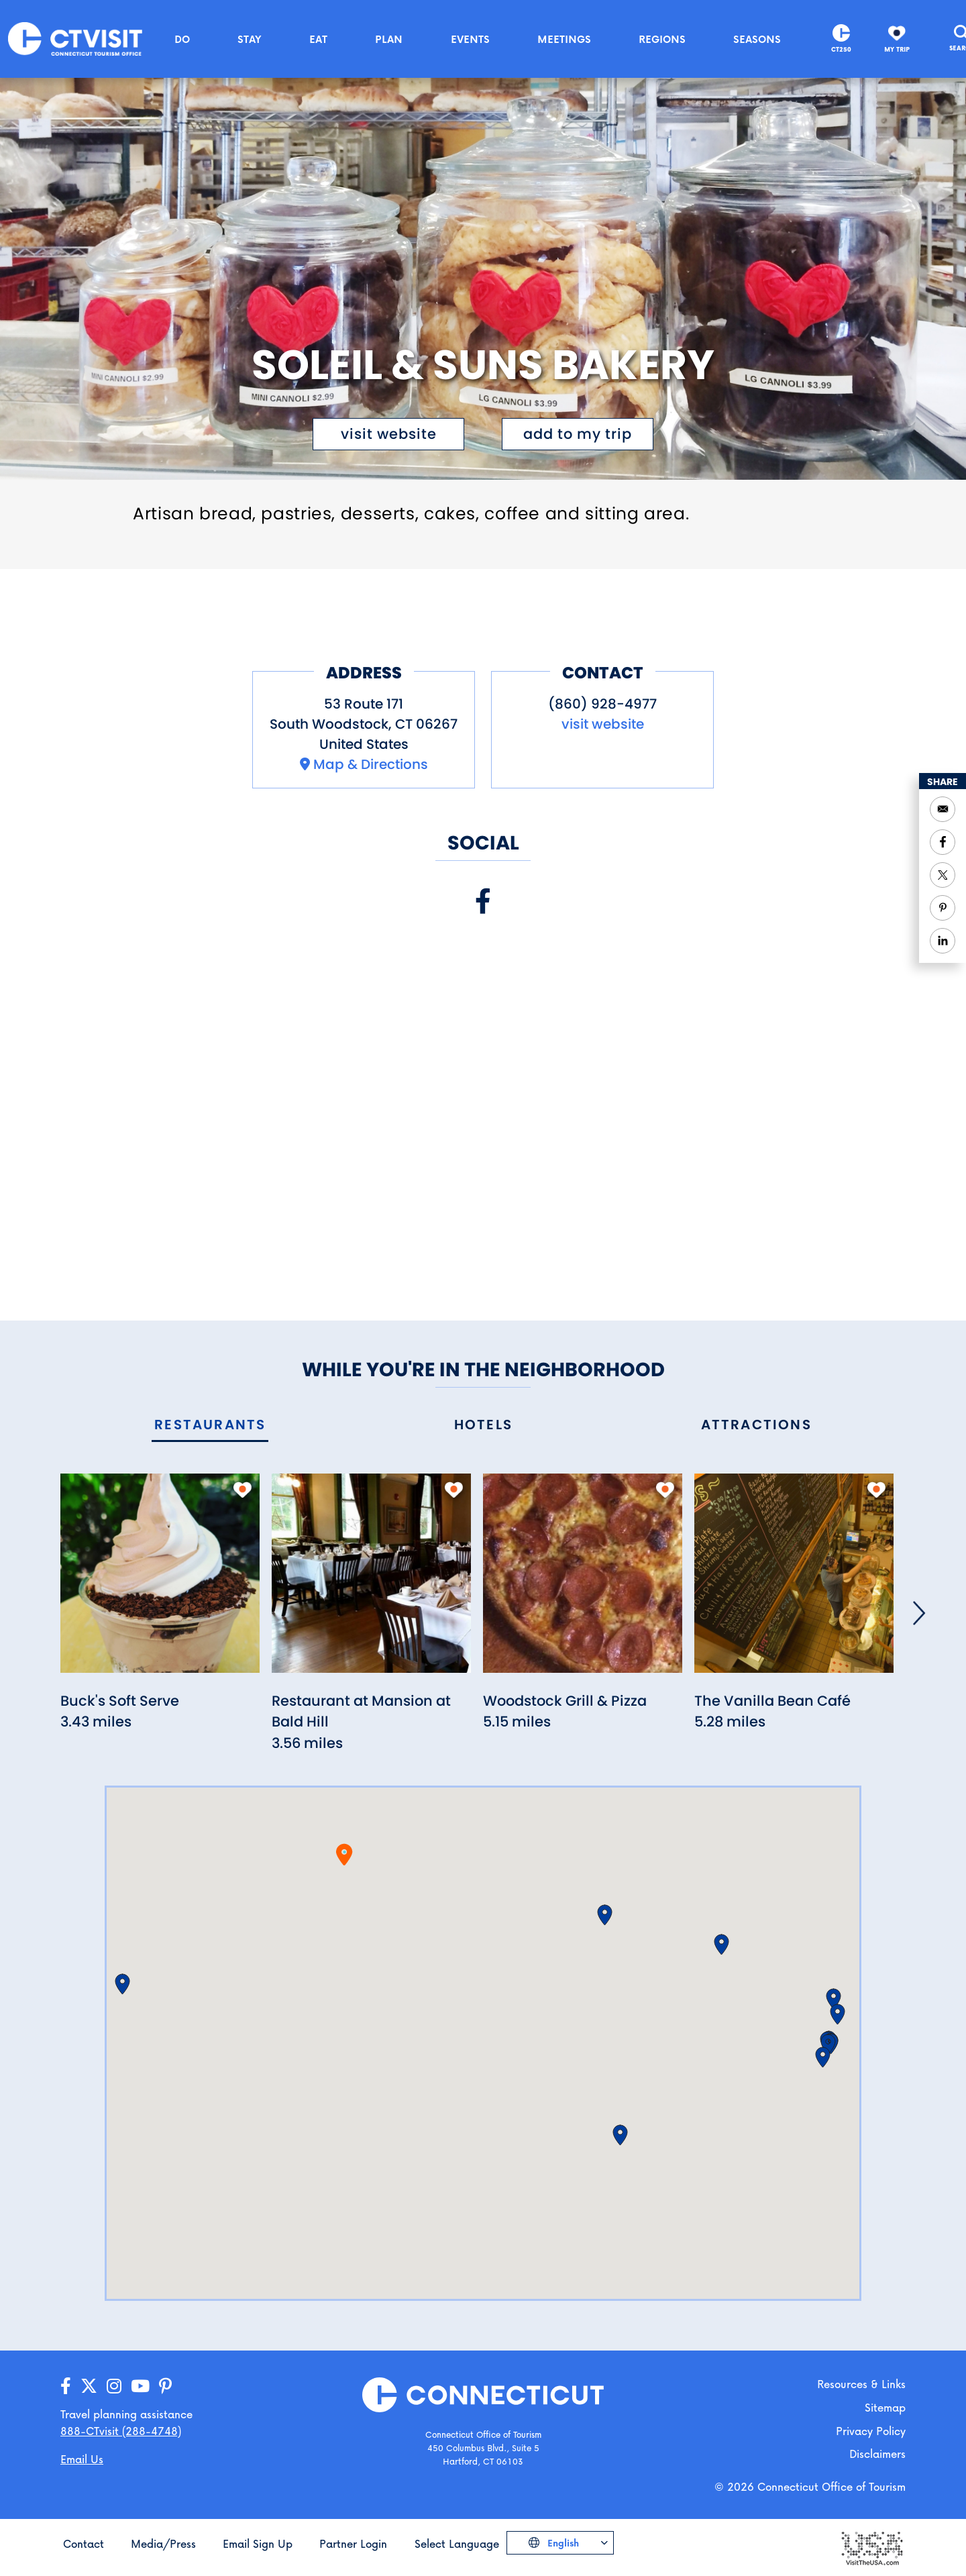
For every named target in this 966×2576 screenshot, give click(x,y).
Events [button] (470, 39)
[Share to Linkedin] (942, 941)
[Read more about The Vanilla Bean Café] (794, 1580)
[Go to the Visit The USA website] (871, 2546)
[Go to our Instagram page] (114, 2386)
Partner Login (353, 2543)
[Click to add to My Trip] (577, 434)
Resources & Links (861, 2383)
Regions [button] (662, 39)
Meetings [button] (564, 39)
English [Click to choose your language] (562, 2543)
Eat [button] (318, 39)
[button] (122, 1984)
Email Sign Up (257, 2543)
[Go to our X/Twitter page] (88, 2386)
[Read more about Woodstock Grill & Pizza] (582, 1580)
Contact (83, 2543)
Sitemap (885, 2407)
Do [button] (182, 39)
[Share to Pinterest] (942, 908)
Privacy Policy (871, 2430)
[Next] (919, 1613)
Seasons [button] (757, 39)
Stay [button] (249, 39)
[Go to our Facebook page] (65, 2386)
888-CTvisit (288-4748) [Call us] (120, 2430)
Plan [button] (388, 39)
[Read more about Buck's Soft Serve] (160, 1580)
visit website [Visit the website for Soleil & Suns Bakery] (389, 434)
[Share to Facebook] (942, 842)
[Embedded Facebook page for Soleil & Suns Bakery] (483, 1104)
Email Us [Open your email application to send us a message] (81, 2459)
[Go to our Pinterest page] (165, 2386)
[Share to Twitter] (942, 875)
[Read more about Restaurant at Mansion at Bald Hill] (371, 1580)
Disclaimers (877, 2453)
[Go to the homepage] (75, 38)
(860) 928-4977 (602, 703)
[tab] (210, 1425)
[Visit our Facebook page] (483, 901)
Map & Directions (370, 764)
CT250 (841, 49)
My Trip (897, 49)
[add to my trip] (242, 1490)
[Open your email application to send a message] (942, 809)
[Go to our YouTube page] (140, 2386)
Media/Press (163, 2543)
